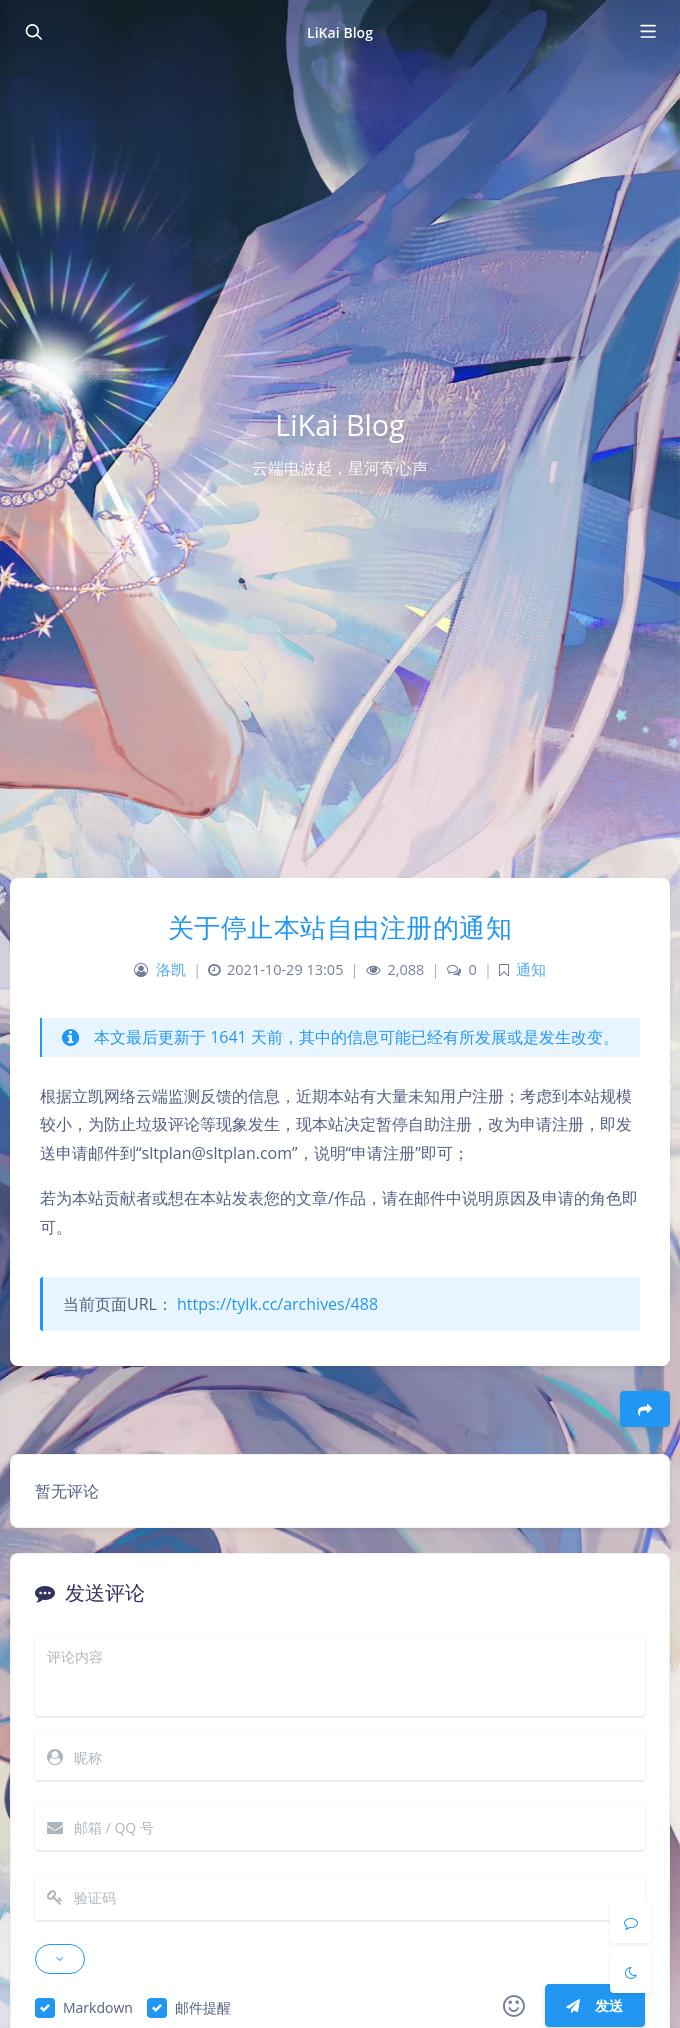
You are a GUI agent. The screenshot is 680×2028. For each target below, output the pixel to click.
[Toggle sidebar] (33, 32)
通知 (531, 969)
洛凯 (171, 969)
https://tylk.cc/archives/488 (277, 1304)
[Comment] (631, 1922)
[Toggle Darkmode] (631, 1972)
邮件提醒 (203, 2007)
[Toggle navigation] (647, 32)
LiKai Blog (340, 32)
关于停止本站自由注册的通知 (340, 927)
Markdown (98, 2007)
